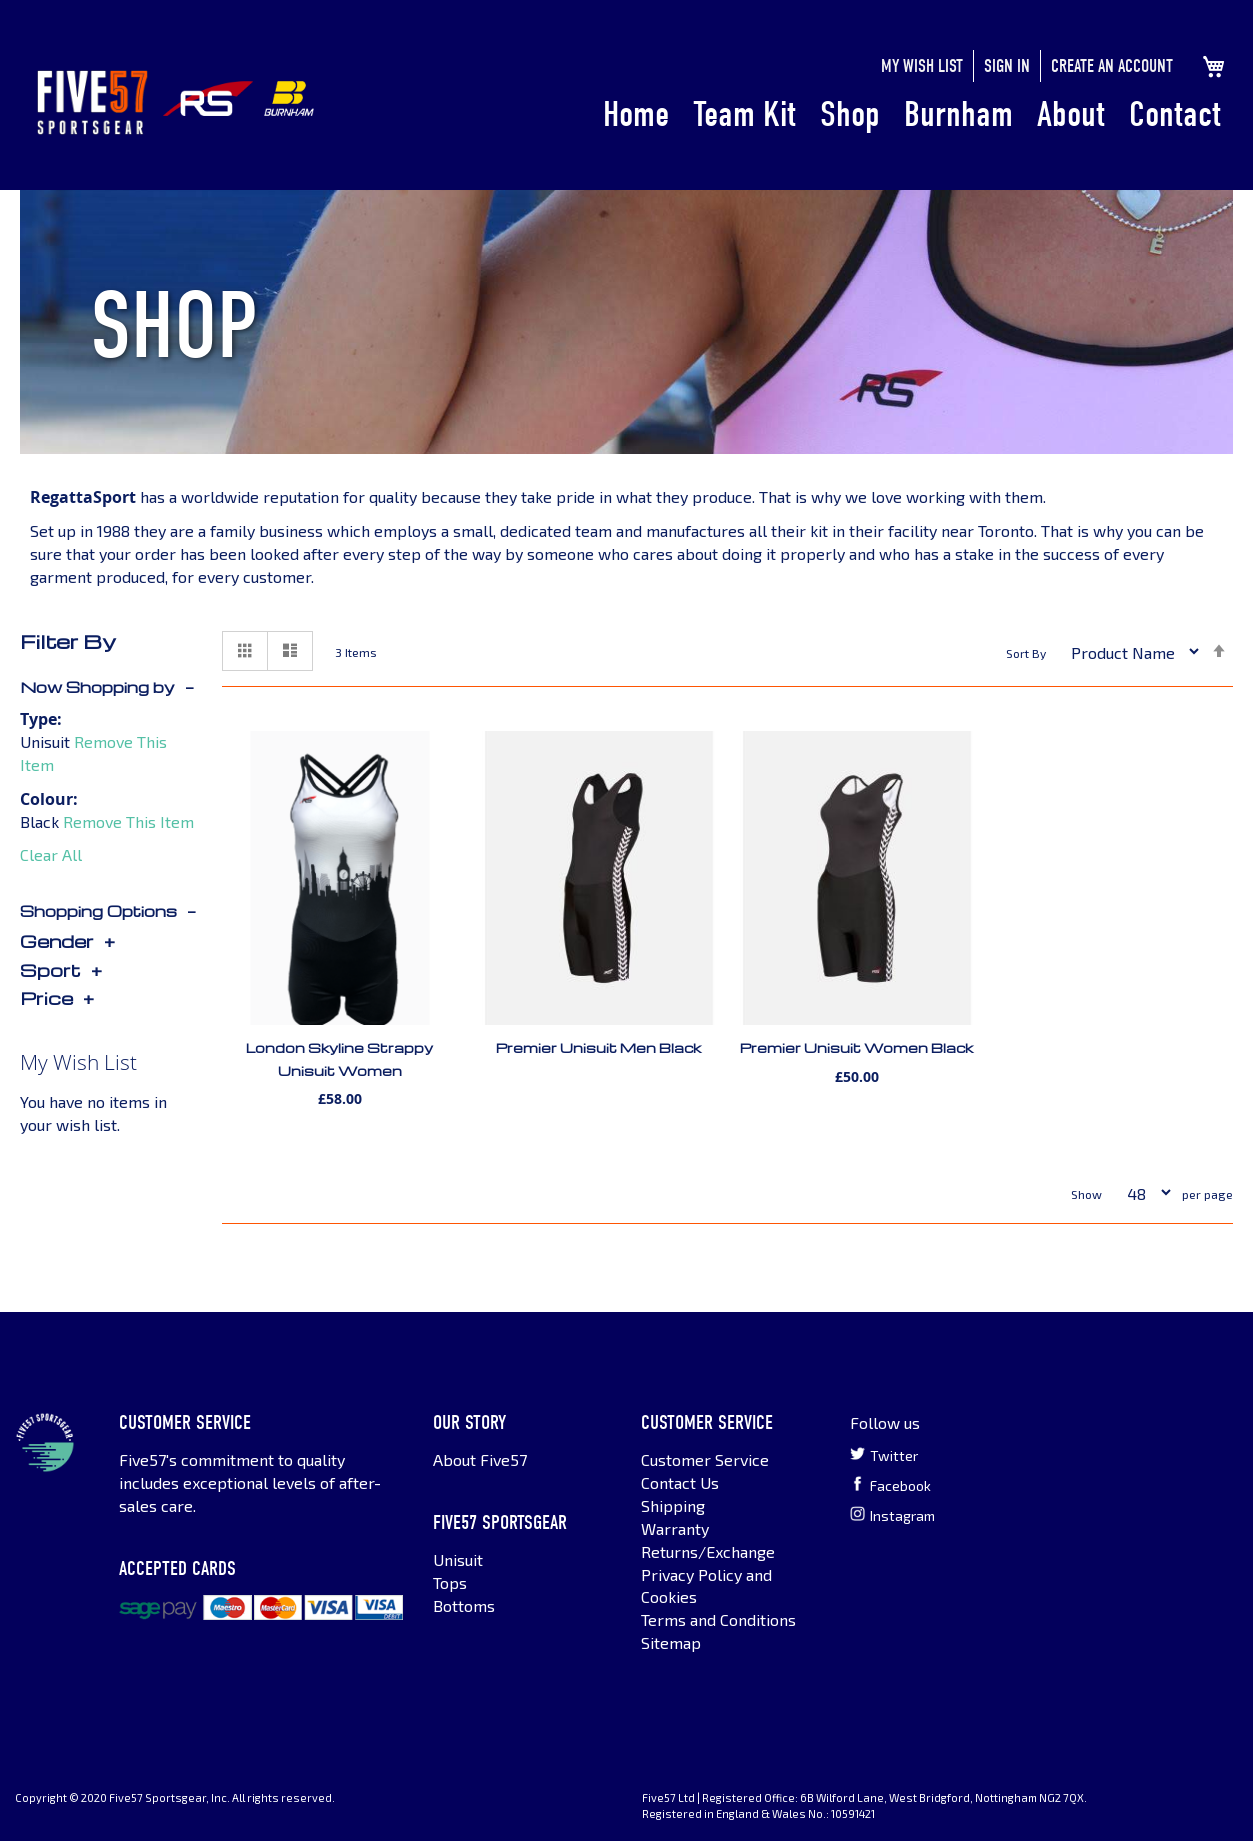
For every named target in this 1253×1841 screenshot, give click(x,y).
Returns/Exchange (708, 1551)
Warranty (675, 1528)
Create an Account (1112, 66)
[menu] (912, 116)
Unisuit (458, 1559)
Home (636, 114)
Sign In (1007, 66)
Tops (450, 1582)
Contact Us (680, 1482)
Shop (850, 114)
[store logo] (92, 102)
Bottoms (464, 1605)
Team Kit (744, 114)
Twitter (884, 1455)
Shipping (673, 1505)
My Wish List (922, 66)
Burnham (958, 114)
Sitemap (671, 1642)
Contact (1175, 114)
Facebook (890, 1485)
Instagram (892, 1515)
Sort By (1026, 654)
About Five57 (480, 1459)
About (1071, 114)
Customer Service (705, 1459)
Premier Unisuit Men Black (598, 1047)
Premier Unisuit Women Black (856, 1047)
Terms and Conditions (718, 1619)
